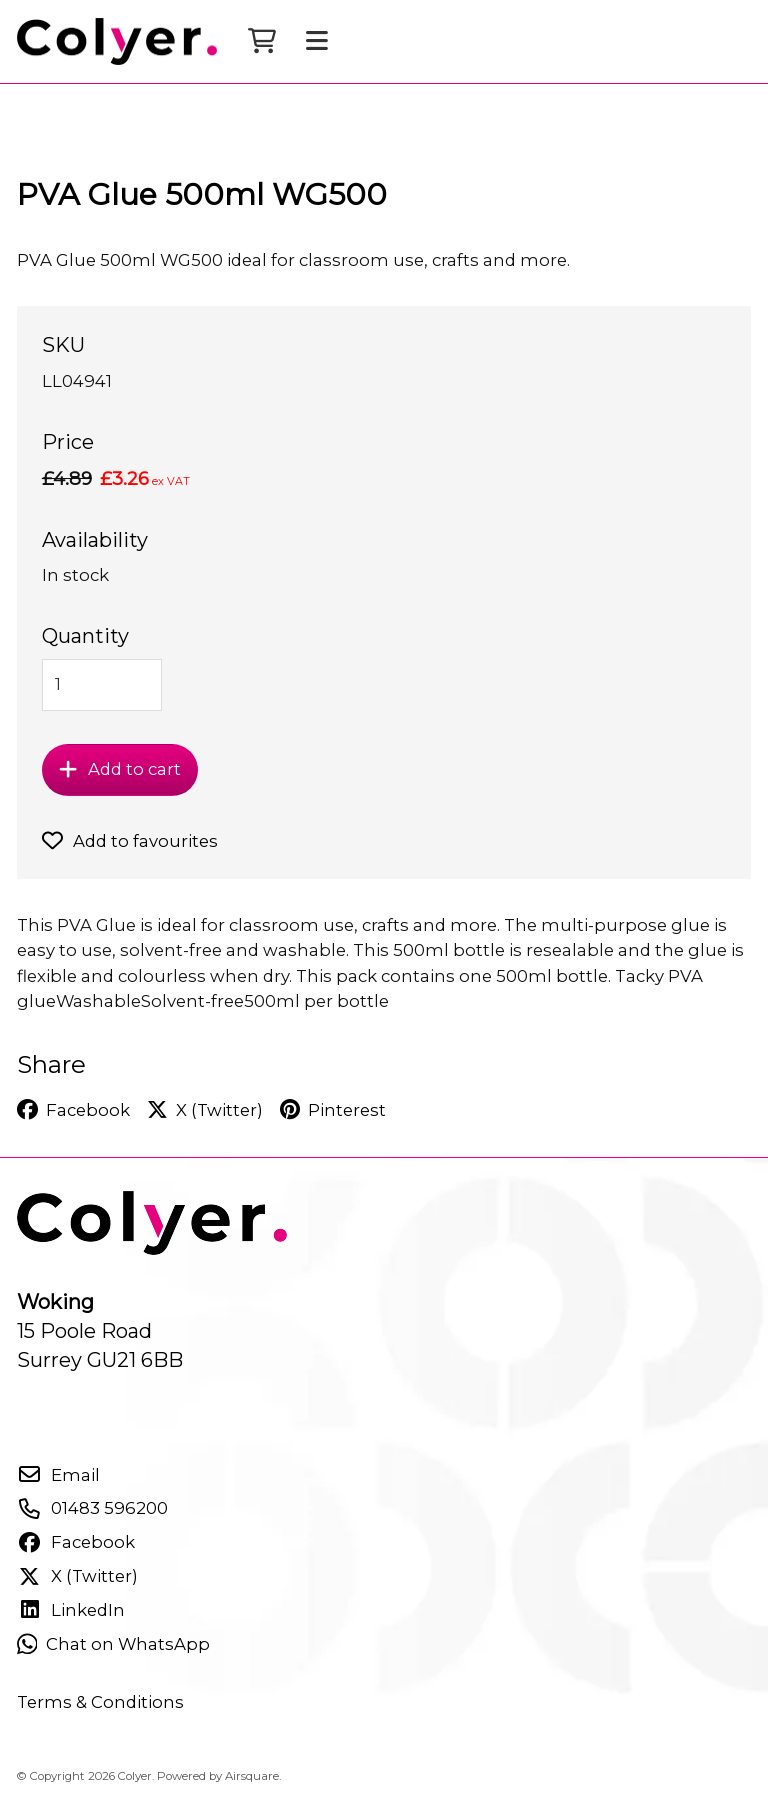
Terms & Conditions (100, 1718)
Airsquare (252, 1792)
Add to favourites (130, 857)
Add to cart (119, 785)
